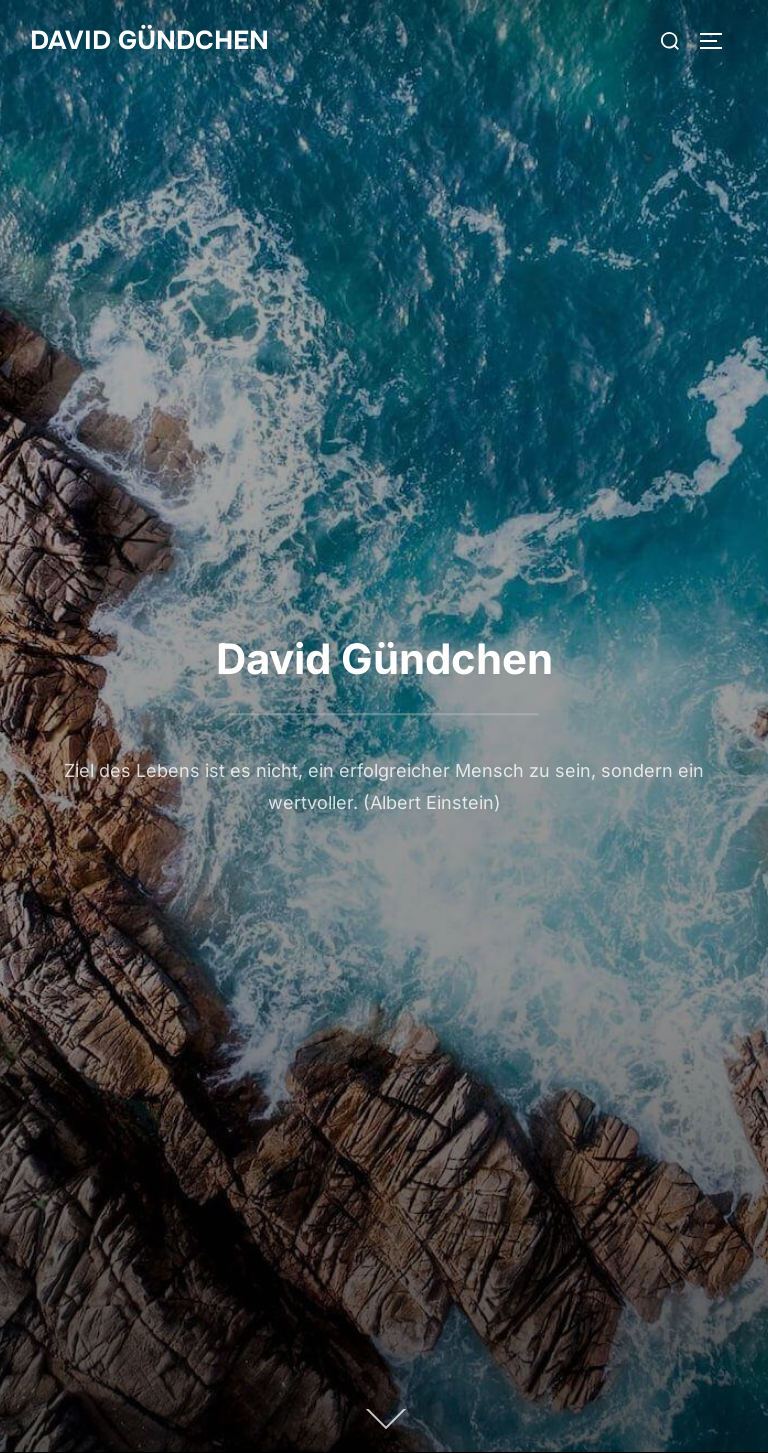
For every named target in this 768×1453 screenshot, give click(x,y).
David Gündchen (149, 40)
